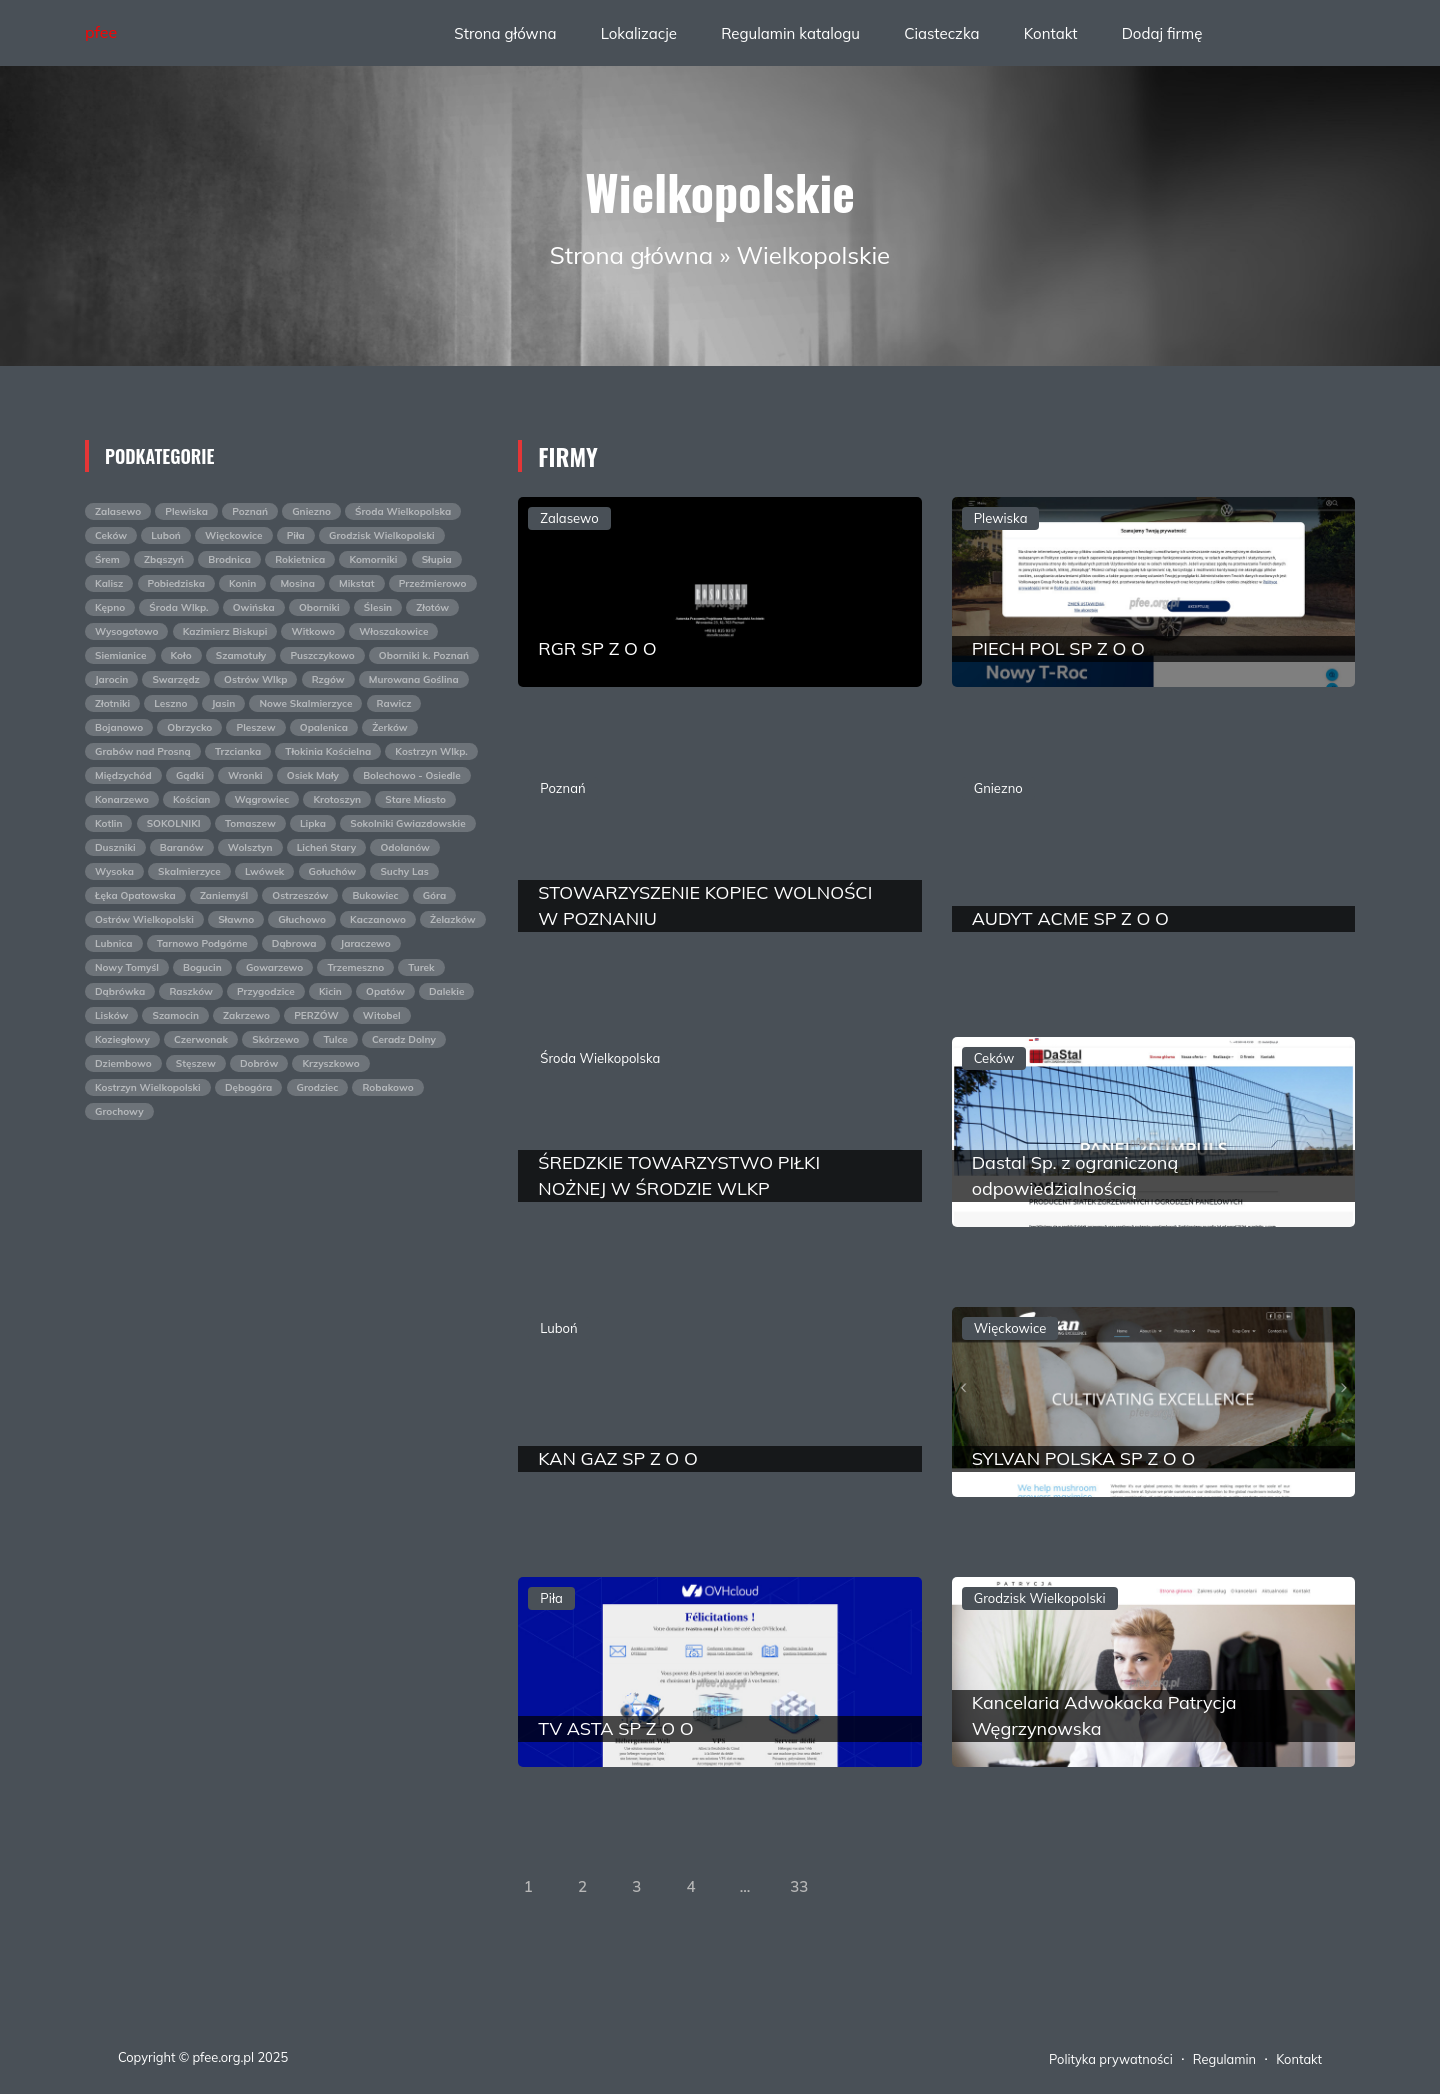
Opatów (385, 991)
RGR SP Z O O (597, 648)
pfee (101, 32)
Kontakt (1051, 33)
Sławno (236, 919)
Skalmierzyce (189, 871)
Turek (421, 967)
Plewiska (186, 511)
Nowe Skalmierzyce (305, 703)
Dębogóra (248, 1087)
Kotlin (108, 823)
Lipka (313, 823)
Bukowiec (375, 895)
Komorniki (373, 559)
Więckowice (233, 535)
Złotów (432, 607)
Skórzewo (275, 1039)
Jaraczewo (366, 943)
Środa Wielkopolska (403, 511)
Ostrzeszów (300, 895)
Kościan (191, 799)
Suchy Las (404, 871)
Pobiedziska (176, 583)
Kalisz (109, 583)
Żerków (389, 727)
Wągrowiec (262, 799)
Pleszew (255, 727)
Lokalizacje (639, 33)
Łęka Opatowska (135, 895)
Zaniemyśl (224, 895)
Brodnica (229, 559)
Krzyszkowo (330, 1063)
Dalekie (447, 991)
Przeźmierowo (433, 583)
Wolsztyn (250, 847)
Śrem (107, 559)
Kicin (330, 991)
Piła (296, 535)
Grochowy (119, 1111)
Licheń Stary (327, 847)
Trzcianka (238, 751)
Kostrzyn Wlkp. (431, 751)
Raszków (190, 991)
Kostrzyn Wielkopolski (148, 1087)
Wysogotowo (126, 631)
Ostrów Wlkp (255, 679)
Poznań (250, 511)
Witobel (382, 1015)
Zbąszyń (164, 559)
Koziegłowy (122, 1039)
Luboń (166, 535)
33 (799, 1886)
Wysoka (114, 871)
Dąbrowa (294, 943)
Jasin (223, 703)
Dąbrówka (120, 991)
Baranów (182, 847)
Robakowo (387, 1087)
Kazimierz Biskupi (225, 631)
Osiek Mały (313, 775)
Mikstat (357, 583)
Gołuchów (333, 871)
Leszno (170, 703)
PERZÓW (316, 1015)
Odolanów (404, 847)
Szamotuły (241, 655)
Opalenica (324, 727)
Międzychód (123, 775)
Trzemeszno (355, 967)
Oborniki (319, 607)
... (745, 1886)
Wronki (245, 775)
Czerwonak (201, 1039)
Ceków (111, 535)
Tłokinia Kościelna (328, 751)
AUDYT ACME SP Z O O (1070, 918)
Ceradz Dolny (404, 1039)
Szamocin (175, 1015)
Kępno (110, 607)
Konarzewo (122, 799)
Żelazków (453, 919)
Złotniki (112, 703)
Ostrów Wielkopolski (144, 919)
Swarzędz (175, 679)
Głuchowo (302, 919)
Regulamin (1224, 2059)
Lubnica (114, 943)
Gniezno (311, 511)
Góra (434, 895)
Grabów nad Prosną (143, 751)
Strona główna (505, 33)
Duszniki (115, 847)
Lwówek (264, 871)
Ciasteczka (941, 33)
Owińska (254, 607)
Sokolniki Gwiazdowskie (407, 823)
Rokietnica (300, 559)
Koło (181, 655)
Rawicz (394, 703)
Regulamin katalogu (790, 33)
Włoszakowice (393, 631)
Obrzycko (189, 727)
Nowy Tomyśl (127, 967)
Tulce (335, 1039)
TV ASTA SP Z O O (615, 1728)
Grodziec (318, 1087)
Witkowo (313, 631)
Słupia (437, 559)
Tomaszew (250, 823)
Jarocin (111, 679)
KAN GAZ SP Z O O (617, 1458)
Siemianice (120, 655)
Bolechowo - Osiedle (412, 775)
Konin (242, 583)
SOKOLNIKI (174, 823)
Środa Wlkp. (178, 607)
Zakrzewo (246, 1015)
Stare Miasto (415, 799)
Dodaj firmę (1162, 33)
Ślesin (378, 607)
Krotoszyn (337, 799)
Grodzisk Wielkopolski (382, 535)
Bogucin (202, 967)
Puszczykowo (322, 655)
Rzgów (328, 679)
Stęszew (196, 1063)
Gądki (190, 775)
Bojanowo (119, 727)
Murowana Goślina (414, 679)
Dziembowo (123, 1063)
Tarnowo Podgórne (202, 943)
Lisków (111, 1015)
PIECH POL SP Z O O (1058, 648)
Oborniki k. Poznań (424, 655)
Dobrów (259, 1063)
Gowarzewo (274, 967)
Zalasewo (118, 511)
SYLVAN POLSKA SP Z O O (1084, 1458)
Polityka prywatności (1111, 2059)
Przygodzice (266, 991)
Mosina (297, 583)
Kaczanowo (378, 919)
